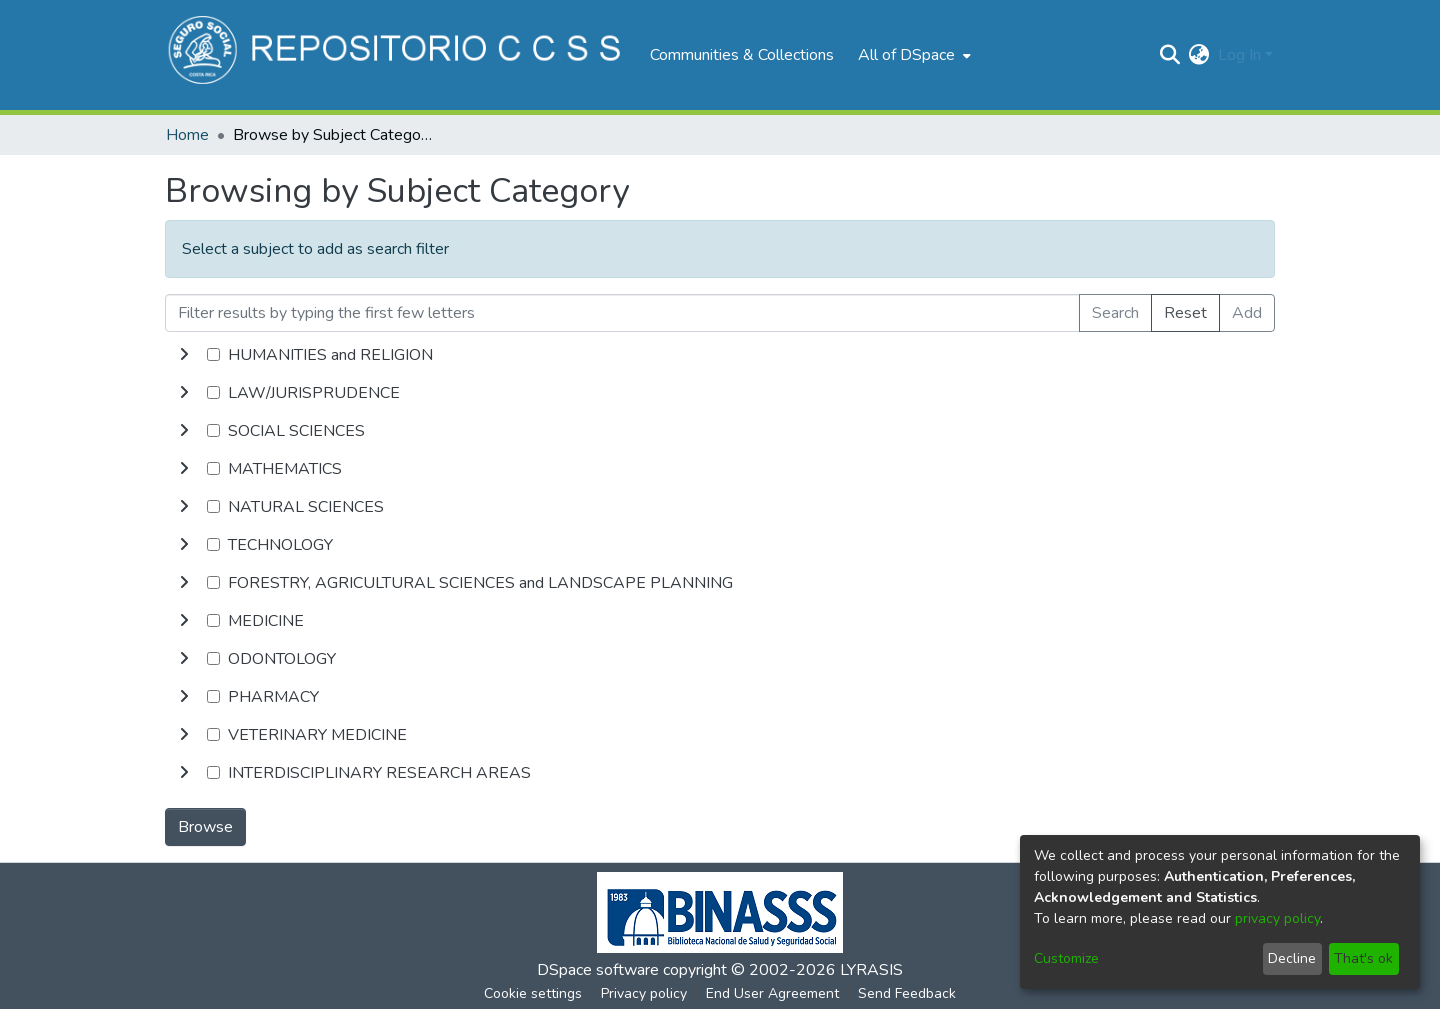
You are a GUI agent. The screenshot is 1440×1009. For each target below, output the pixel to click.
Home (187, 135)
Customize (1066, 958)
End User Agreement (772, 993)
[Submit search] (1170, 55)
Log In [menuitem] (1239, 55)
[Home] (397, 55)
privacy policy (1277, 918)
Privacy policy (644, 993)
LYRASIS (871, 970)
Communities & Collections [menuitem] (742, 55)
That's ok (1363, 958)
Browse (205, 827)
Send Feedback (907, 993)
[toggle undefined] (184, 355)
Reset (1185, 313)
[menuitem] (912, 55)
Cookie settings (533, 993)
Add (1247, 313)
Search (1115, 313)
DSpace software (598, 970)
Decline (1292, 958)
